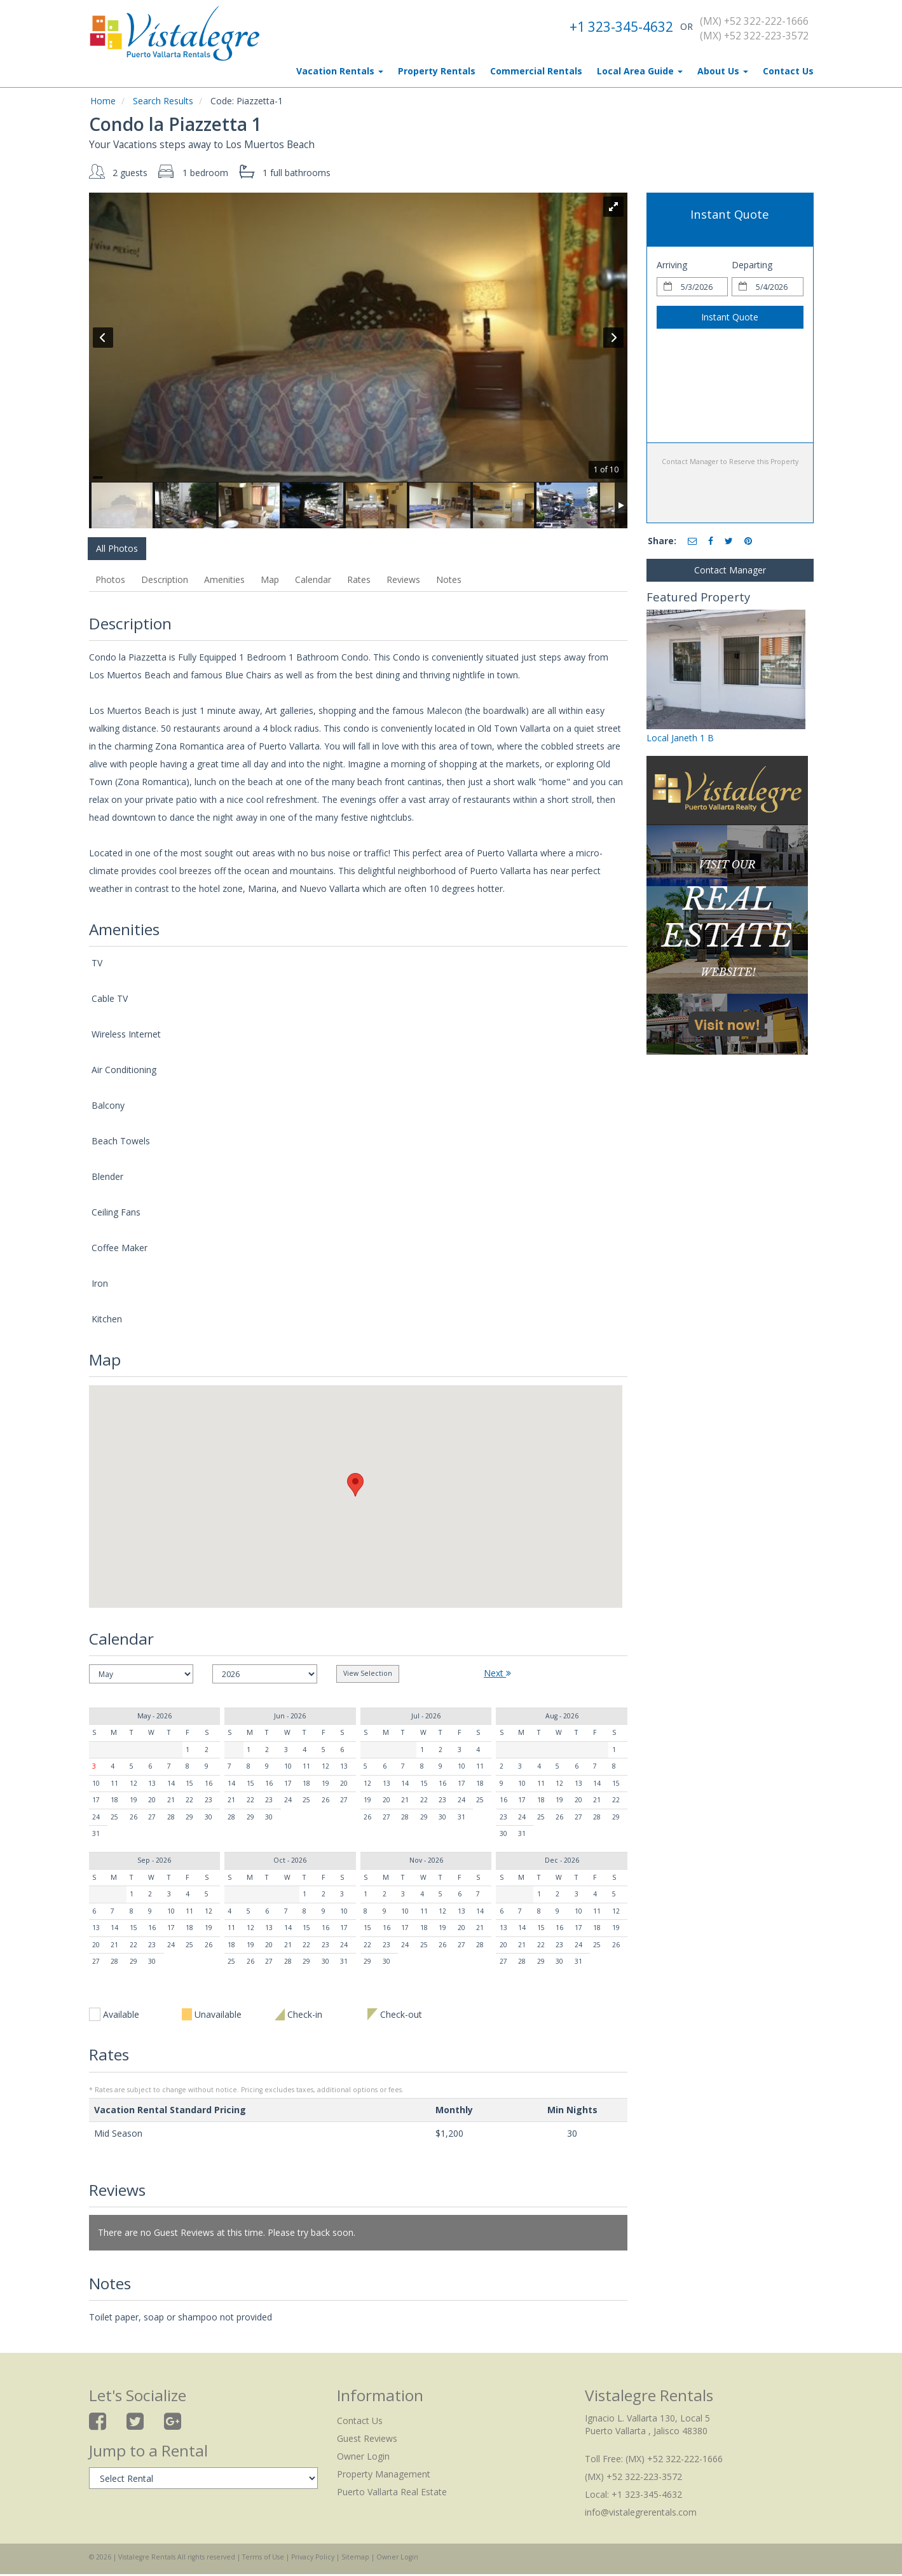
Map (270, 579)
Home (103, 101)
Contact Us (788, 71)
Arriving (672, 265)
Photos (110, 579)
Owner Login (363, 2456)
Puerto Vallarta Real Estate (392, 2492)
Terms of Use (263, 2556)
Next (497, 1673)
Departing (752, 265)
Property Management (383, 2474)
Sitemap (355, 2556)
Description (164, 579)
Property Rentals (436, 71)
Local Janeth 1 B (680, 738)
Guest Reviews (367, 2438)
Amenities (224, 579)
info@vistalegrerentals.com (641, 2512)
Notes (448, 579)
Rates (359, 579)
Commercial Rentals (536, 71)
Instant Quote (729, 317)
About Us (722, 71)
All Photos (117, 548)
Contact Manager (730, 570)
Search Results (163, 101)
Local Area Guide (640, 71)
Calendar (313, 579)
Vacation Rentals (339, 71)
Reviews (403, 579)
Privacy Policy (312, 2556)
